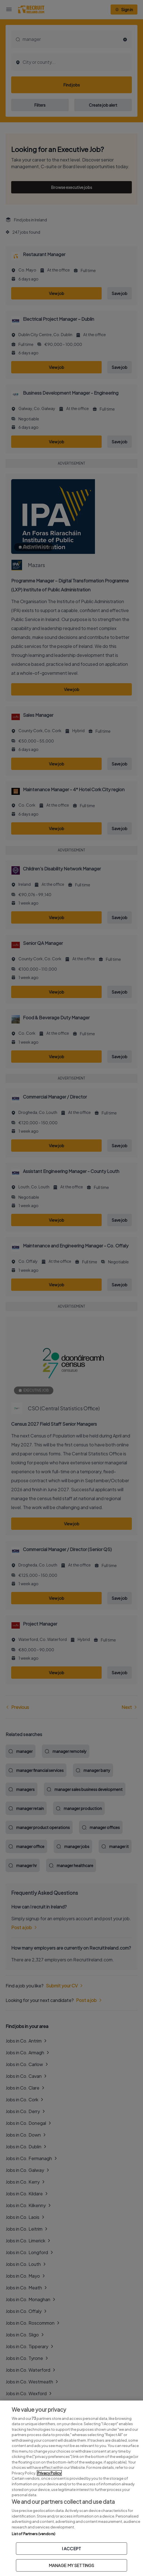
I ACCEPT (71, 2548)
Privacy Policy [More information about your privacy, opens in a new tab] (49, 2473)
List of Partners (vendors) (33, 2533)
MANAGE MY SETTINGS (71, 2565)
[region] (71, 2488)
